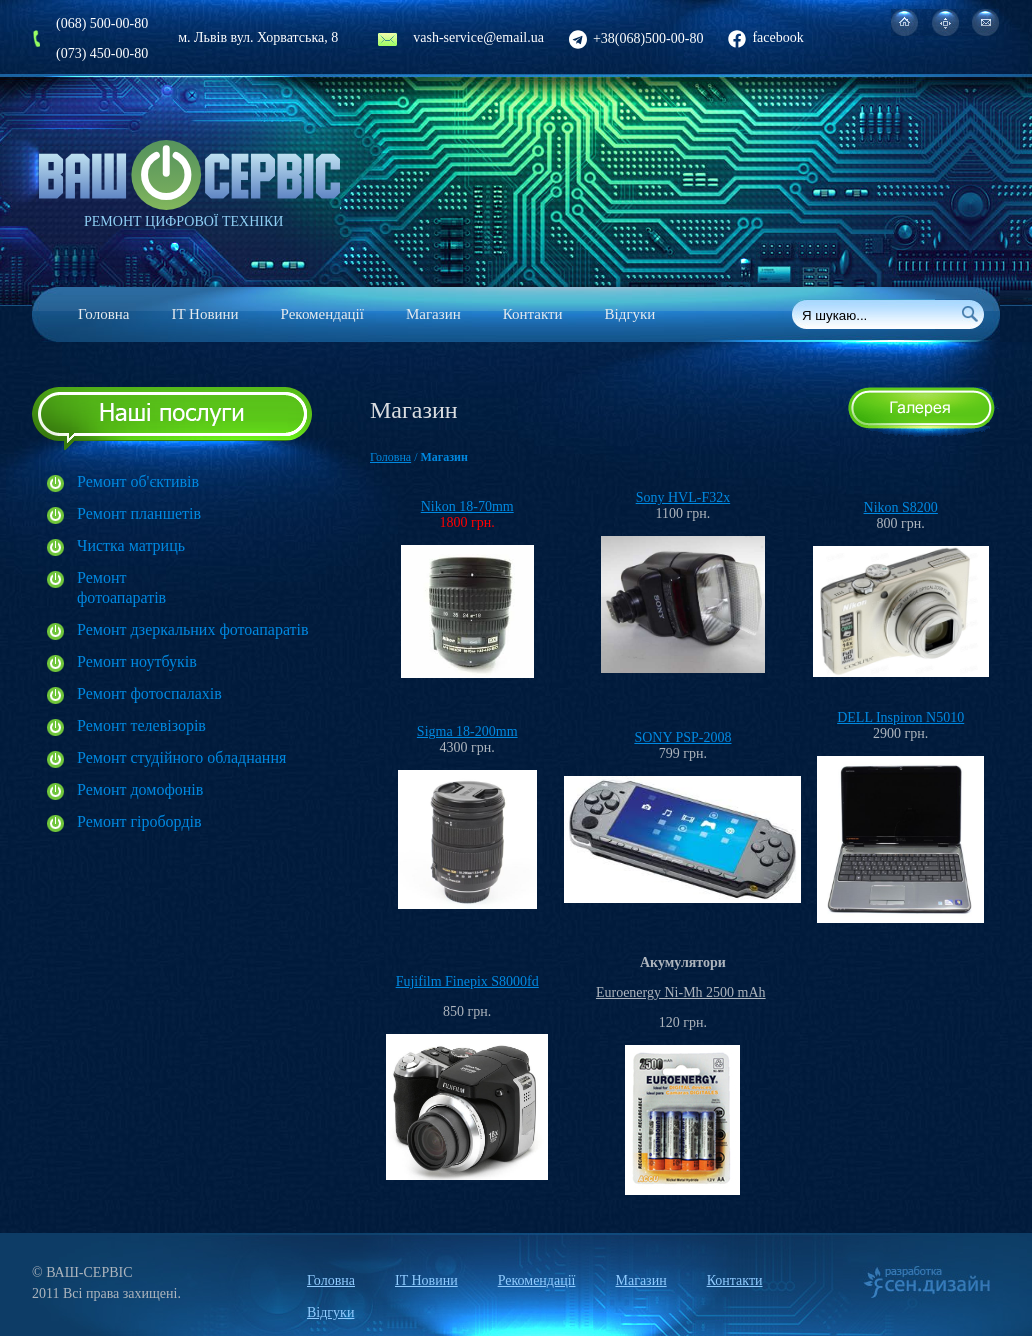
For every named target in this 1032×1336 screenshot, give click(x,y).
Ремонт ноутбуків (137, 661)
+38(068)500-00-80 (636, 38)
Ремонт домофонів (140, 789)
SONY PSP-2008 (682, 737)
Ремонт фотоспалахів (149, 693)
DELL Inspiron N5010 (900, 717)
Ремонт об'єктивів (138, 481)
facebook (765, 37)
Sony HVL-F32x (683, 497)
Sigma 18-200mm (467, 731)
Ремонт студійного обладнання (181, 757)
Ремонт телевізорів (141, 725)
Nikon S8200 (901, 507)
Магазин (433, 314)
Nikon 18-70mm (467, 506)
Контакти (533, 314)
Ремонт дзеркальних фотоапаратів (193, 629)
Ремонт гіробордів (139, 821)
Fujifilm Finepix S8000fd (467, 981)
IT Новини (204, 314)
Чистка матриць (131, 545)
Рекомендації (322, 314)
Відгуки (630, 314)
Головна (103, 314)
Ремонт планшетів (139, 513)
